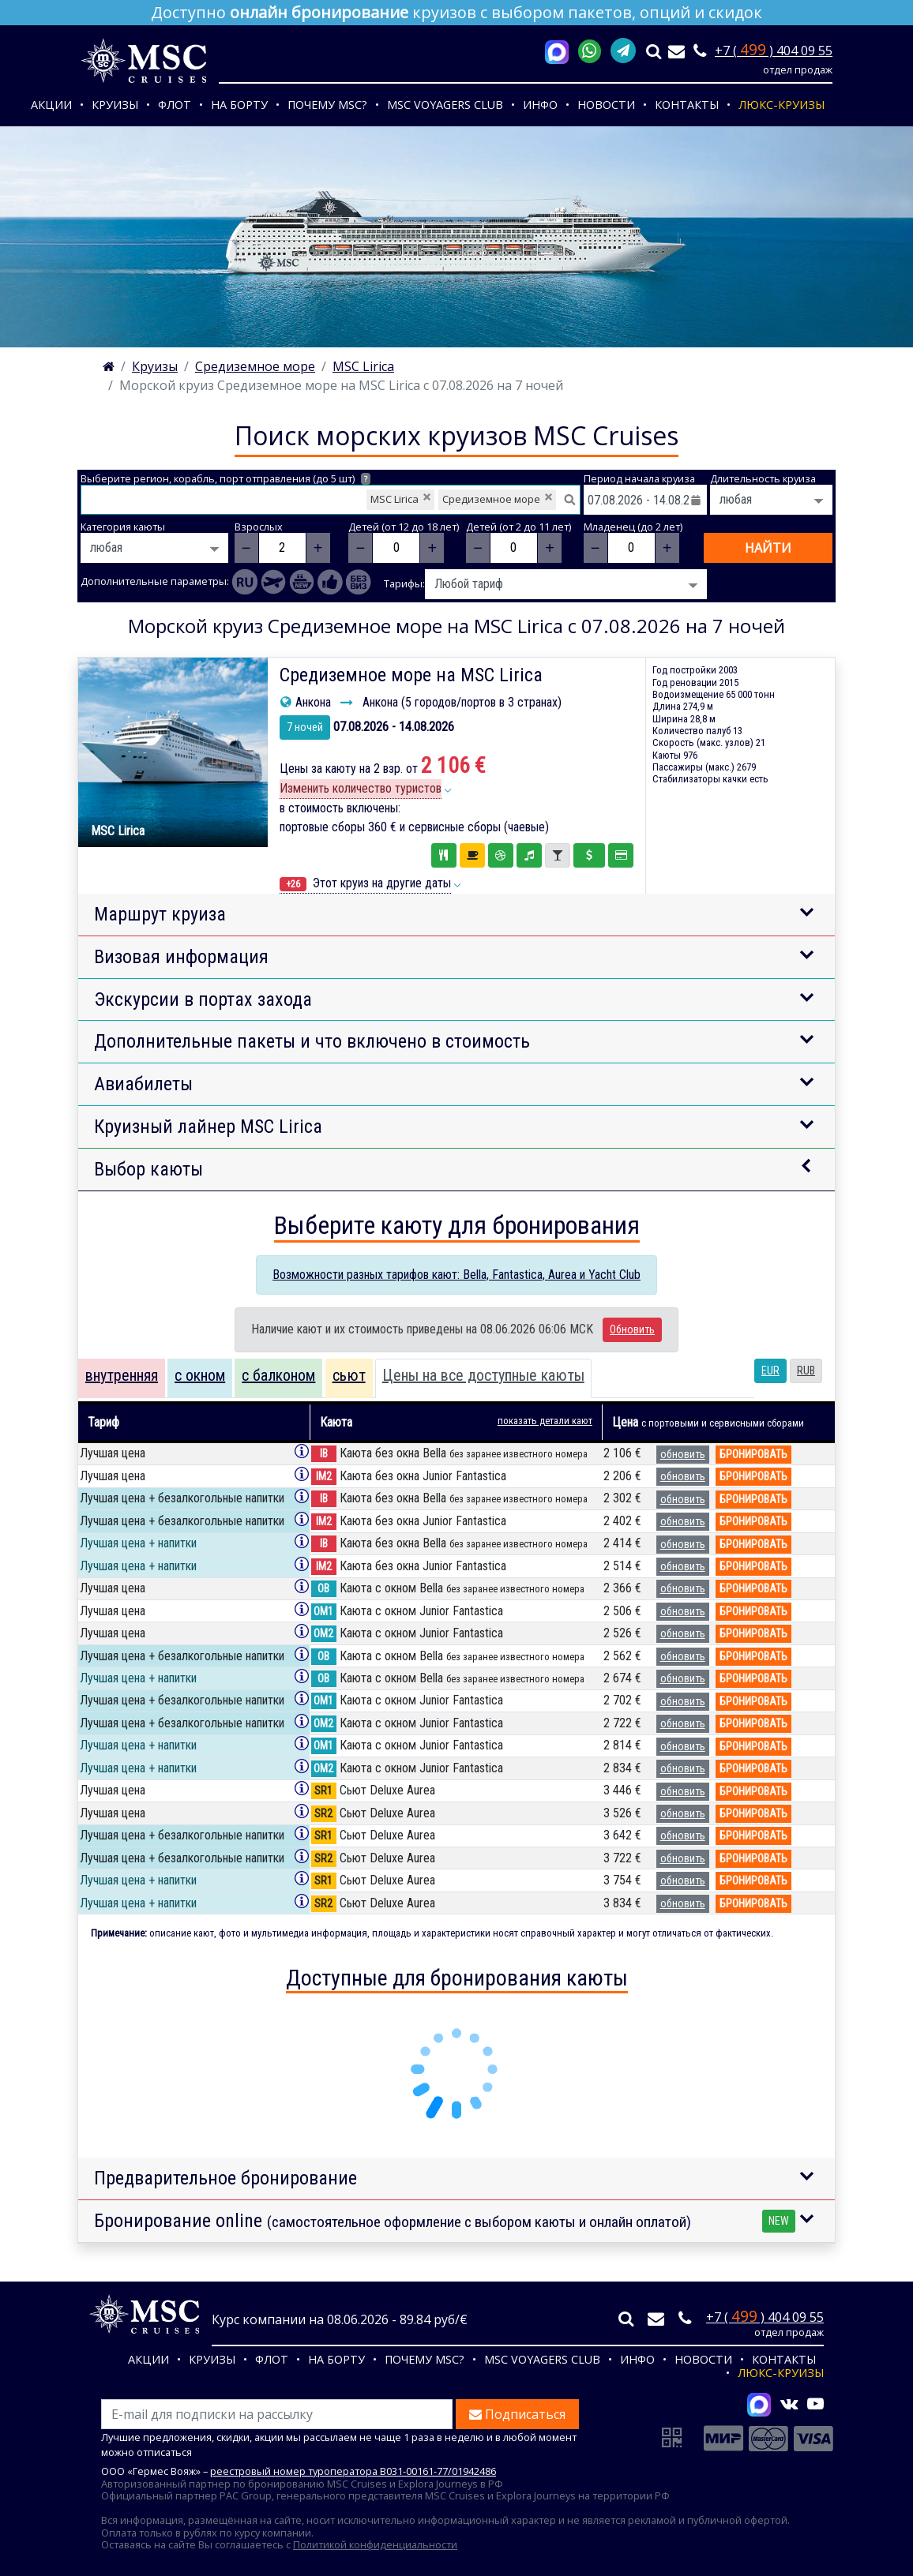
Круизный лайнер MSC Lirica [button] (208, 1127)
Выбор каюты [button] (148, 1169)
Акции (51, 104)
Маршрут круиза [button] (160, 914)
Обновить (632, 1329)
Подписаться (517, 2414)
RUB (806, 1370)
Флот (174, 104)
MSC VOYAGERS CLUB (445, 104)
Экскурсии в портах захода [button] (203, 999)
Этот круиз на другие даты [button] (365, 883)
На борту (239, 104)
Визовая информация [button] (181, 957)
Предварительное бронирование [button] (225, 2178)
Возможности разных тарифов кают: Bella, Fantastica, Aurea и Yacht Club (456, 1274)
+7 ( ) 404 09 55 (773, 50)
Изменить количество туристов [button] (360, 788)
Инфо (540, 104)
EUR (770, 1370)
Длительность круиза (763, 479)
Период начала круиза (639, 479)
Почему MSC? (327, 104)
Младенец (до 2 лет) (633, 527)
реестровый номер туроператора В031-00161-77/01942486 (353, 2471)
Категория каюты (123, 527)
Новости (606, 104)
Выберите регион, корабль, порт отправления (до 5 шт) (225, 479)
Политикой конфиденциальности (375, 2544)
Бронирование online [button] (444, 2221)
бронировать (753, 1454)
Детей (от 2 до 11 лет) (518, 527)
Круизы (115, 104)
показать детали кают (545, 1421)
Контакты (687, 104)
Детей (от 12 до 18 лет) (403, 527)
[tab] (121, 1378)
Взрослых (259, 527)
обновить (682, 1454)
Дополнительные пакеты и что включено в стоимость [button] (312, 1041)
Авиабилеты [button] (143, 1084)
